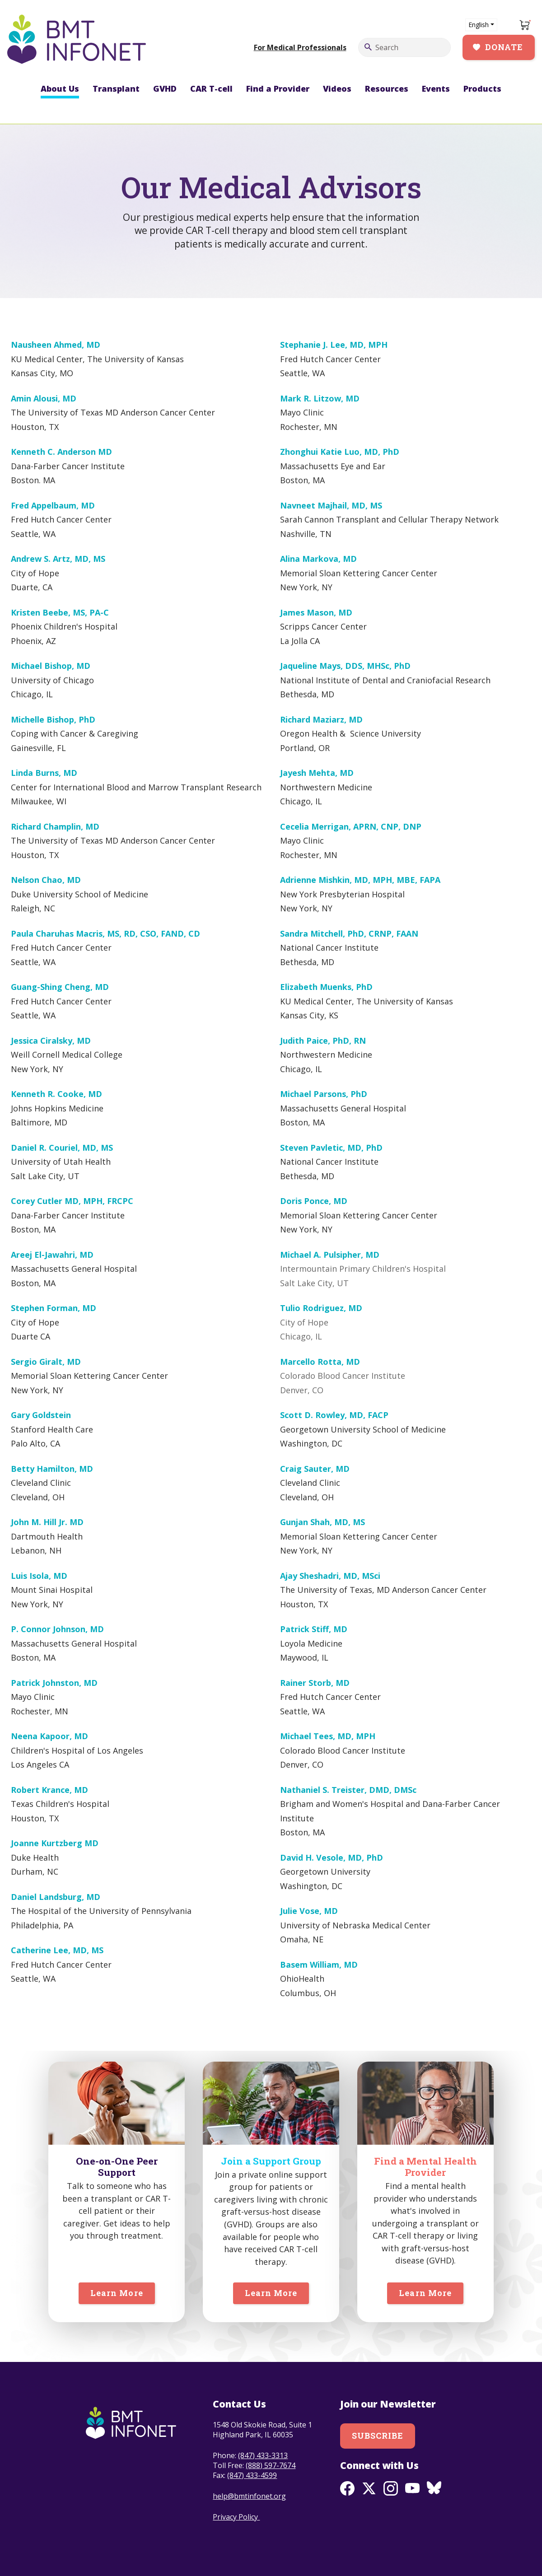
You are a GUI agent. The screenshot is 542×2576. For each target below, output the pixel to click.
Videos (337, 88)
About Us (60, 88)
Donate (504, 47)
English (478, 24)
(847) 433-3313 (263, 2455)
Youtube (412, 2488)
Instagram (390, 2488)
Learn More (116, 2292)
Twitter (369, 2488)
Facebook (347, 2488)
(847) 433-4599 (252, 2475)
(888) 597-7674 (270, 2465)
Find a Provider (277, 88)
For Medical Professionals (300, 47)
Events (436, 88)
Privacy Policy (236, 2517)
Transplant (116, 88)
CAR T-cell (211, 88)
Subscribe (378, 2435)
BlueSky (434, 2488)
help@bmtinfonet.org (249, 2496)
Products (482, 88)
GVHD (165, 88)
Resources (386, 88)
